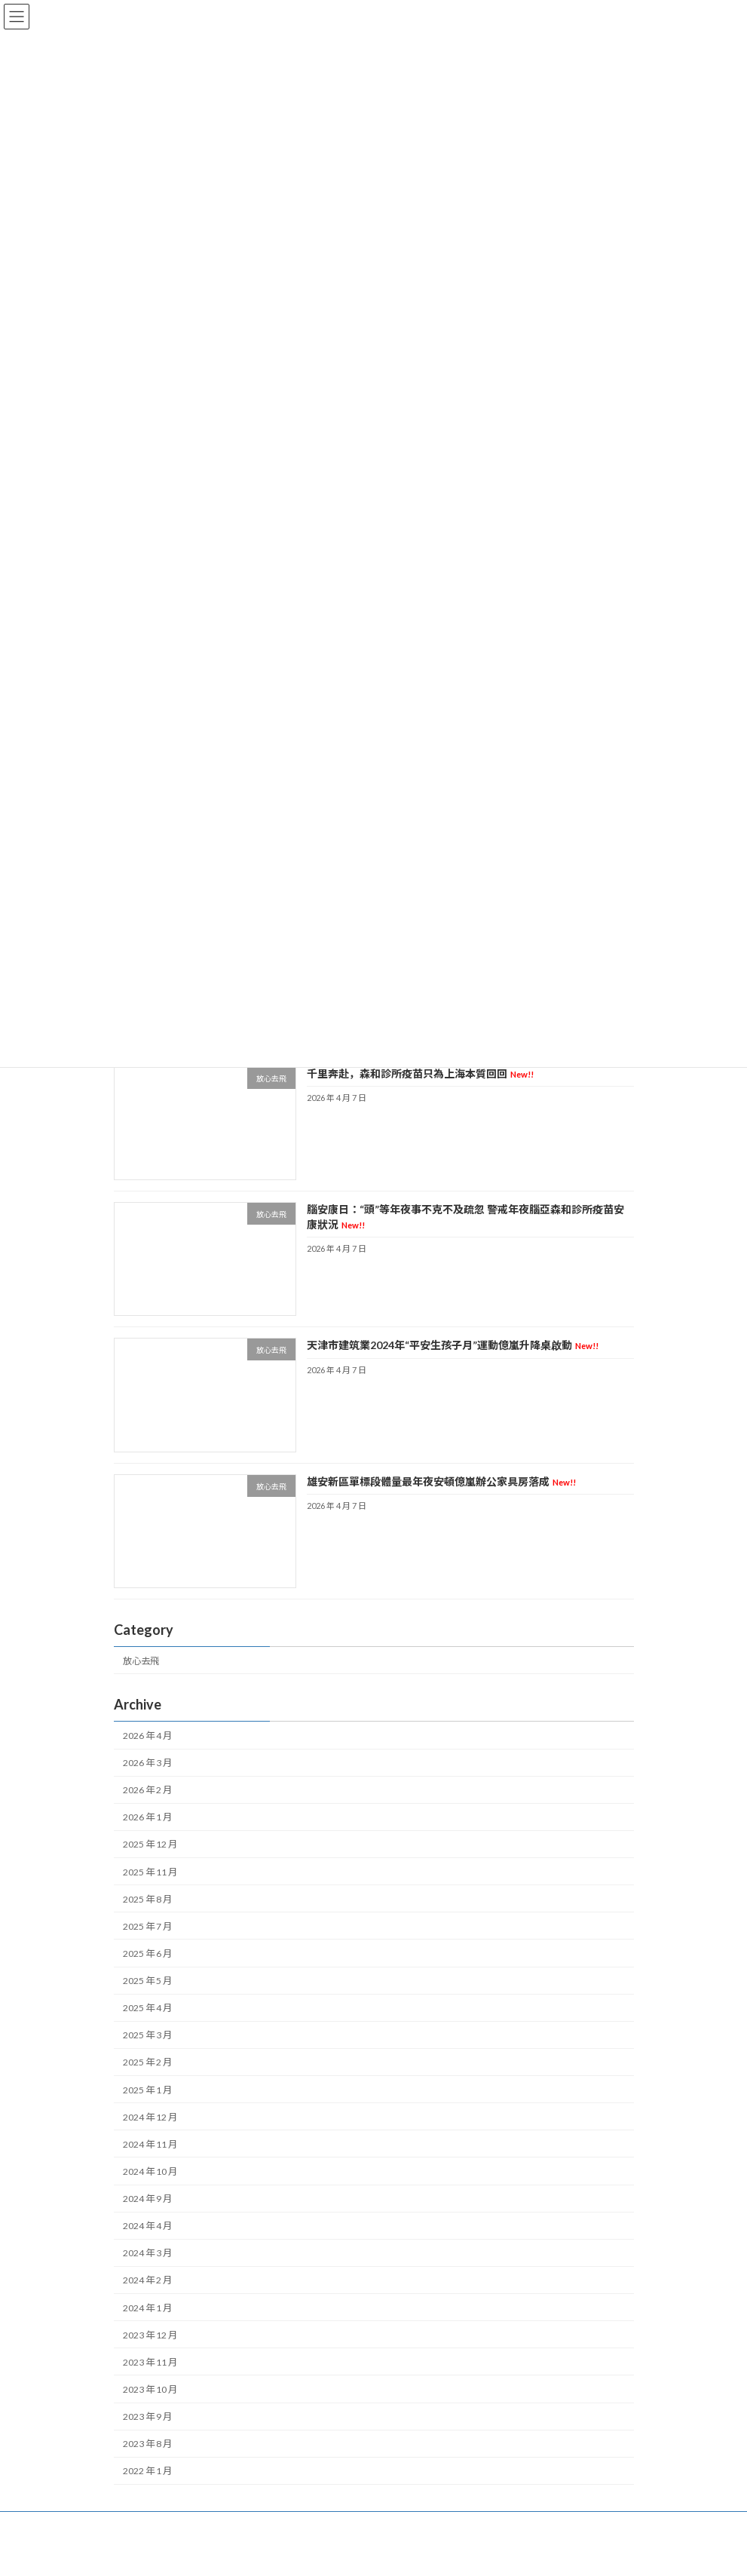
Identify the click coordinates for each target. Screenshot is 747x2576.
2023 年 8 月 (147, 2443)
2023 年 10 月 (150, 2389)
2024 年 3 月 (147, 2253)
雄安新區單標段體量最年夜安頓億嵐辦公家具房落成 (440, 1481)
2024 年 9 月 (147, 2198)
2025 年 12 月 (150, 1845)
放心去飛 (141, 1661)
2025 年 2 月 (147, 2062)
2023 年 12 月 (150, 2335)
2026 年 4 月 (147, 1735)
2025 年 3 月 (147, 2035)
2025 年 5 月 (147, 1980)
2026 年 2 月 (147, 1790)
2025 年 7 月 (147, 1926)
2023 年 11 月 (150, 2362)
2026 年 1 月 (147, 1817)
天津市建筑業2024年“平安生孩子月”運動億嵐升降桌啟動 (452, 1345)
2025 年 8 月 (147, 1899)
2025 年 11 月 (150, 1872)
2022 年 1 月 (147, 2471)
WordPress (315, 2552)
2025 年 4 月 (147, 2007)
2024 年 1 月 (147, 2308)
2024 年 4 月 (147, 2225)
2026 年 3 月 (147, 1762)
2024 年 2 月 (147, 2280)
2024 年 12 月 (150, 2117)
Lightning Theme (375, 2552)
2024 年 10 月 (150, 2171)
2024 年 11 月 (150, 2144)
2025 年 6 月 (147, 1953)
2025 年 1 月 (147, 2090)
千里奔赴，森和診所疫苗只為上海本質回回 (419, 1073)
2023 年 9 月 (147, 2416)
